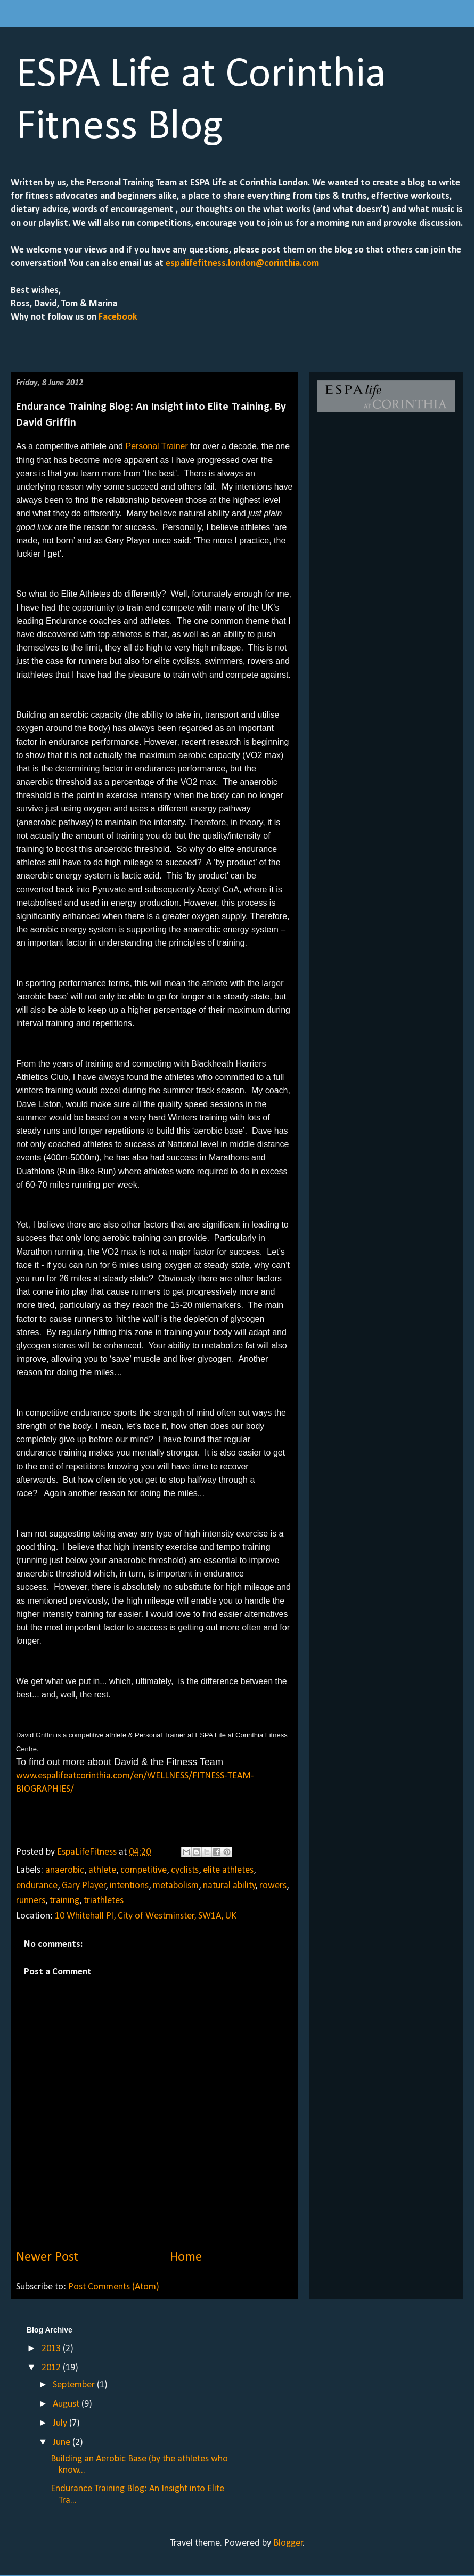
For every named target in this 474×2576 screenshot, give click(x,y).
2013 (52, 2349)
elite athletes (228, 1870)
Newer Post (47, 2257)
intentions (129, 1886)
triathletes (104, 1901)
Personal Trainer (156, 446)
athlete (102, 1870)
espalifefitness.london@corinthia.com (242, 263)
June (62, 2442)
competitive (143, 1870)
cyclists (185, 1870)
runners (30, 1901)
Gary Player (84, 1886)
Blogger (288, 2543)
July (61, 2423)
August (67, 2404)
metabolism (176, 1886)
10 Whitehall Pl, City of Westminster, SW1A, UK (145, 1916)
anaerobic (64, 1870)
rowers (273, 1886)
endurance (37, 1886)
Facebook (116, 317)
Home (186, 2257)
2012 (52, 2368)
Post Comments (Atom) (113, 2287)
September (75, 2385)
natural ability (229, 1886)
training (64, 1901)
